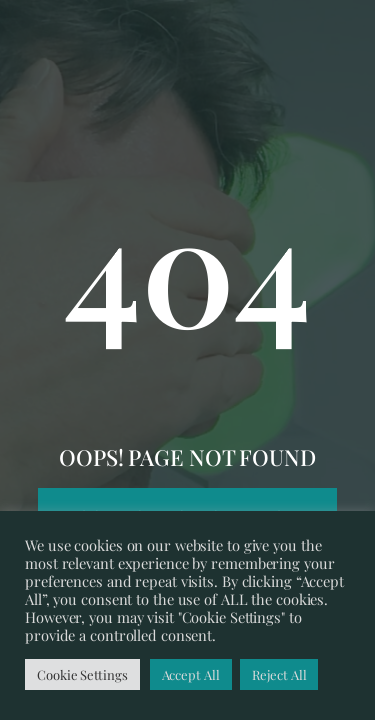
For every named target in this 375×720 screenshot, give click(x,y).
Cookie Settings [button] (82, 674)
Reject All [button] (279, 674)
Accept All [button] (191, 674)
